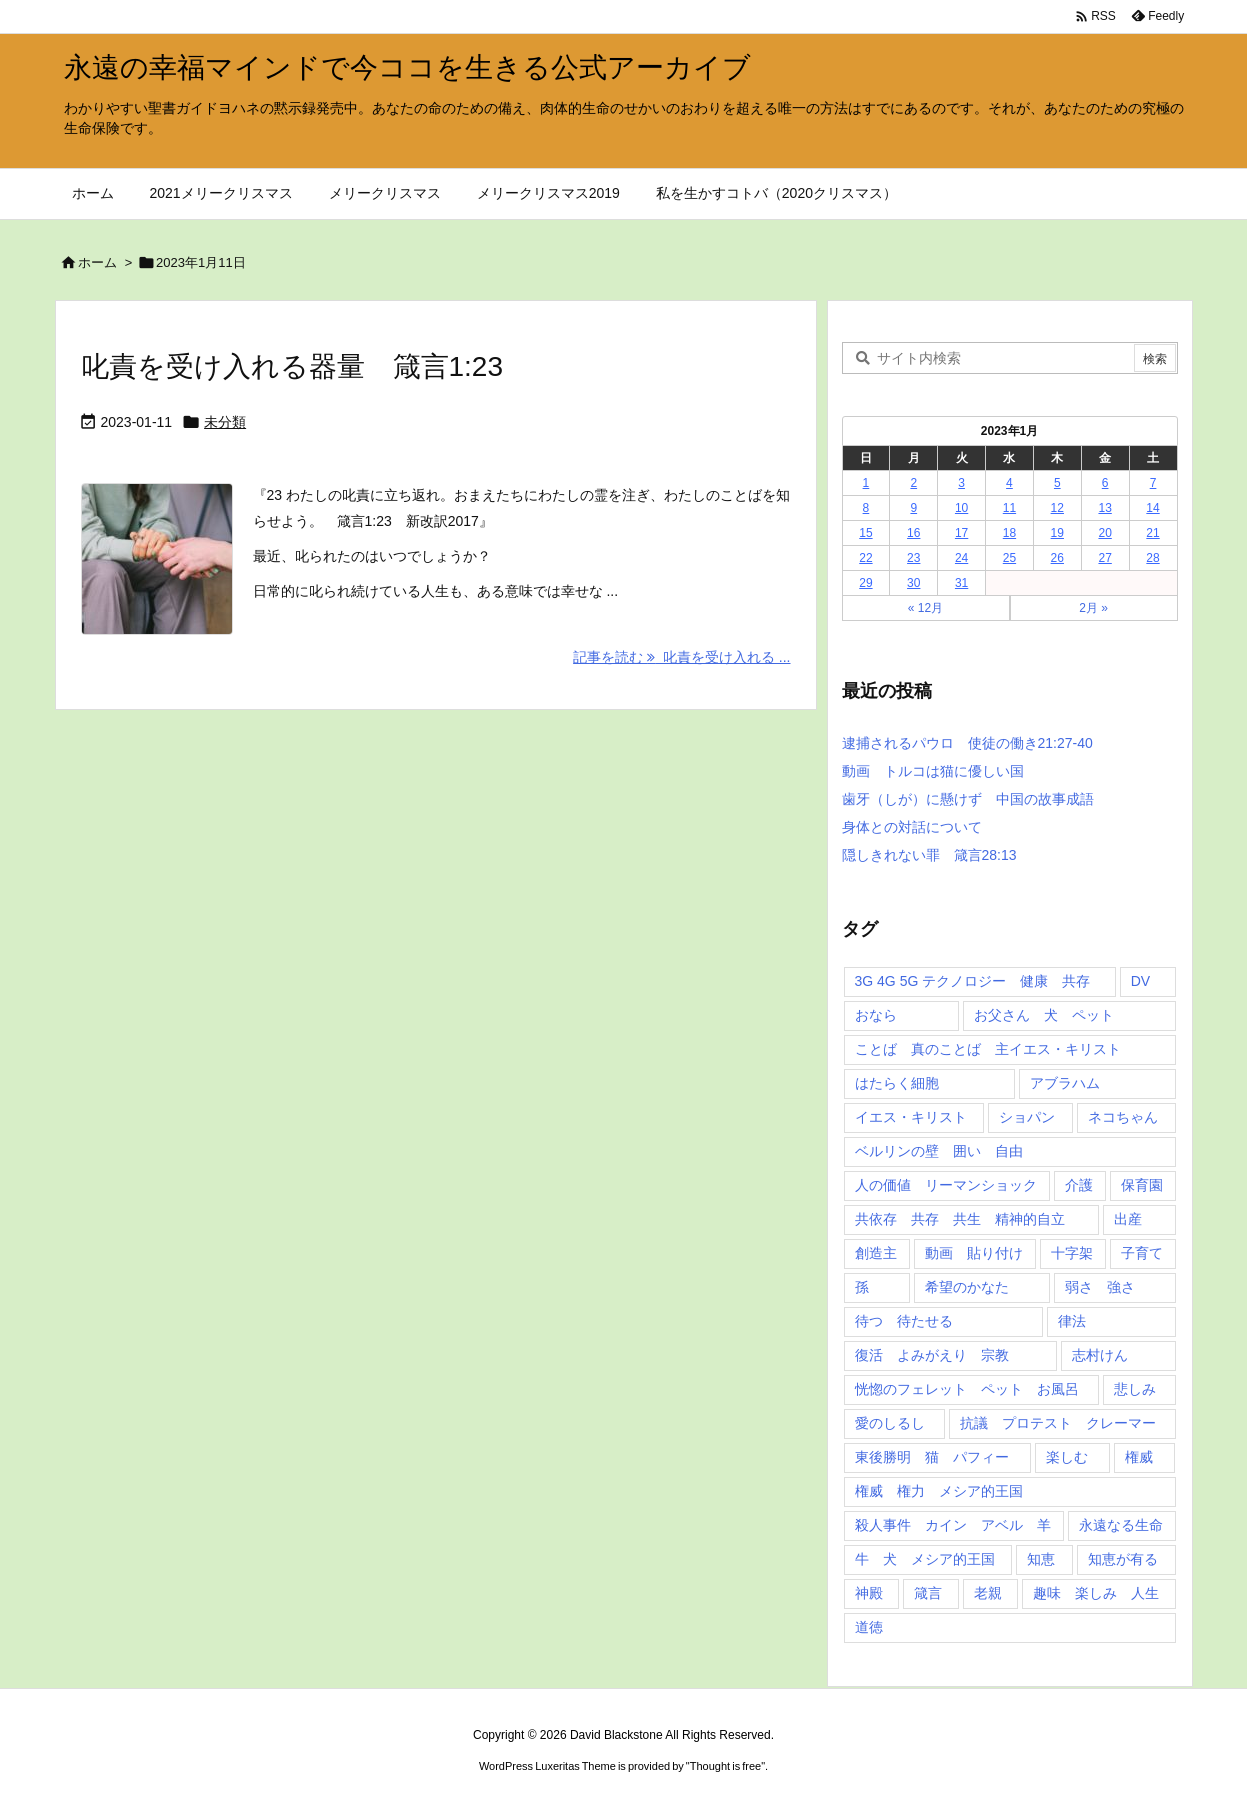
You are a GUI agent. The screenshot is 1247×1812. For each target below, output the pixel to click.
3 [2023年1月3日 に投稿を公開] (961, 483)
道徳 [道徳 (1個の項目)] (869, 1627)
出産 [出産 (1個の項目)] (1128, 1219)
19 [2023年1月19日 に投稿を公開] (1057, 533)
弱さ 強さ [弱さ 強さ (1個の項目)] (1100, 1287)
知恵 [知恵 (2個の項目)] (1041, 1559)
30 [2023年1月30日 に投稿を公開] (913, 583)
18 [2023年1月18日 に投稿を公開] (1009, 533)
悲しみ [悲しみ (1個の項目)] (1135, 1389)
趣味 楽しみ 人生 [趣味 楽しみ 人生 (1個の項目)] (1096, 1593)
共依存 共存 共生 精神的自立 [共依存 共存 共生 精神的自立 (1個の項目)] (960, 1219)
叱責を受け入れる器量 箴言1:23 (292, 366)
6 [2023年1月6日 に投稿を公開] (1105, 483)
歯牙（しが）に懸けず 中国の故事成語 (968, 799)
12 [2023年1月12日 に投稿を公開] (1057, 508)
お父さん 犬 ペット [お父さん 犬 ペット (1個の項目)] (1044, 1015)
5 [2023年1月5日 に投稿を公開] (1057, 483)
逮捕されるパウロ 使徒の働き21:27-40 (967, 743)
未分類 (225, 422)
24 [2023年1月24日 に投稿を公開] (961, 558)
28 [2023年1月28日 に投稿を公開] (1152, 558)
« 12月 (925, 608)
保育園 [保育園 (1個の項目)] (1142, 1185)
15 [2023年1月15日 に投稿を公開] (865, 533)
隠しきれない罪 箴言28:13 (929, 855)
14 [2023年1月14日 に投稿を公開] (1152, 508)
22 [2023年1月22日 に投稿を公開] (865, 558)
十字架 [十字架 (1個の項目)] (1072, 1253)
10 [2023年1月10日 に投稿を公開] (961, 508)
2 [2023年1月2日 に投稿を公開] (913, 483)
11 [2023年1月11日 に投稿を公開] (1009, 508)
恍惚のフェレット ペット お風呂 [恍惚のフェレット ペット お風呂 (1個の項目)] (967, 1389)
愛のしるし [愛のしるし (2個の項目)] (890, 1423)
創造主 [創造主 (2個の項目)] (876, 1253)
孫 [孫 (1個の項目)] (862, 1287)
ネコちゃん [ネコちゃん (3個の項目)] (1123, 1117)
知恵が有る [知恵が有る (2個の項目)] (1123, 1559)
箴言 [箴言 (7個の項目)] (928, 1593)
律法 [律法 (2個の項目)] (1072, 1321)
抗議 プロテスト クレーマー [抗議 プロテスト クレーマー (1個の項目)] (1058, 1423)
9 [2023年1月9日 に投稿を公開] (913, 508)
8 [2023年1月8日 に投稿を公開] (866, 508)
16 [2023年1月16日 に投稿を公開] (913, 533)
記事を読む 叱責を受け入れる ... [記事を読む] (681, 657)
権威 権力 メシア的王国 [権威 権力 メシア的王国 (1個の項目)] (939, 1491)
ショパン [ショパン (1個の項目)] (1027, 1117)
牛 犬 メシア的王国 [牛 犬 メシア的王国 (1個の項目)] (925, 1559)
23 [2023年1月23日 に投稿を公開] (913, 558)
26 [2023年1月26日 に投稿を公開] (1057, 558)
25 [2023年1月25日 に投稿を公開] (1009, 558)
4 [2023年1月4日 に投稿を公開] (1009, 483)
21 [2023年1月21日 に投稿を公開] (1152, 533)
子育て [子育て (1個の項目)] (1142, 1253)
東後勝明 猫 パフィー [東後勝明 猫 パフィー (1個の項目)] (932, 1457)
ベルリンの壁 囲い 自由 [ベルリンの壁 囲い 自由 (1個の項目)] (939, 1151)
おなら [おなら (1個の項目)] (876, 1015)
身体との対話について (912, 827)
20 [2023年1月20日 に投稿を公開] (1104, 533)
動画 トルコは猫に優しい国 (933, 771)
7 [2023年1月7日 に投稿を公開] (1153, 483)
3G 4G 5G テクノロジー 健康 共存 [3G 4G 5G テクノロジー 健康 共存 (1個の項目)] (973, 981)
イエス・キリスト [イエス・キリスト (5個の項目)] (911, 1117)
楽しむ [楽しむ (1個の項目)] (1067, 1457)
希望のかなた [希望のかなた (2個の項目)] (967, 1287)
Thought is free (725, 1766)
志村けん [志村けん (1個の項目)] (1100, 1355)
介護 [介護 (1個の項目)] (1079, 1185)
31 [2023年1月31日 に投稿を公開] (961, 583)
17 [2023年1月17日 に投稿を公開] (961, 533)
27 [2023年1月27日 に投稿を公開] (1104, 558)
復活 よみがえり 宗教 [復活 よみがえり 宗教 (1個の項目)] (932, 1355)
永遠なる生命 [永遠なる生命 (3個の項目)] (1121, 1525)
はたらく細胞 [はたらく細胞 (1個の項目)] (897, 1083)
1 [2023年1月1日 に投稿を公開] (866, 483)
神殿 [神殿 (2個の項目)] (869, 1593)
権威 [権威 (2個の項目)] (1139, 1457)
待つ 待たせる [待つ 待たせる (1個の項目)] (904, 1321)
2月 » (1093, 608)
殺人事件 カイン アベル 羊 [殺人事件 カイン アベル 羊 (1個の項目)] (953, 1525)
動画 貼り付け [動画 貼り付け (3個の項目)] (974, 1253)
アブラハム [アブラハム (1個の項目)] (1065, 1083)
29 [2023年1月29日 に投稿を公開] (865, 583)
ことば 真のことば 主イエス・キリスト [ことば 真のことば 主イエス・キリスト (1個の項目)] (988, 1049)
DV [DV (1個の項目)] (1140, 981)
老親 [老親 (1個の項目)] (988, 1593)
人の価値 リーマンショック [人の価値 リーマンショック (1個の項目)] (946, 1185)
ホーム (97, 262)
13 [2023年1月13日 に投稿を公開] (1104, 508)
